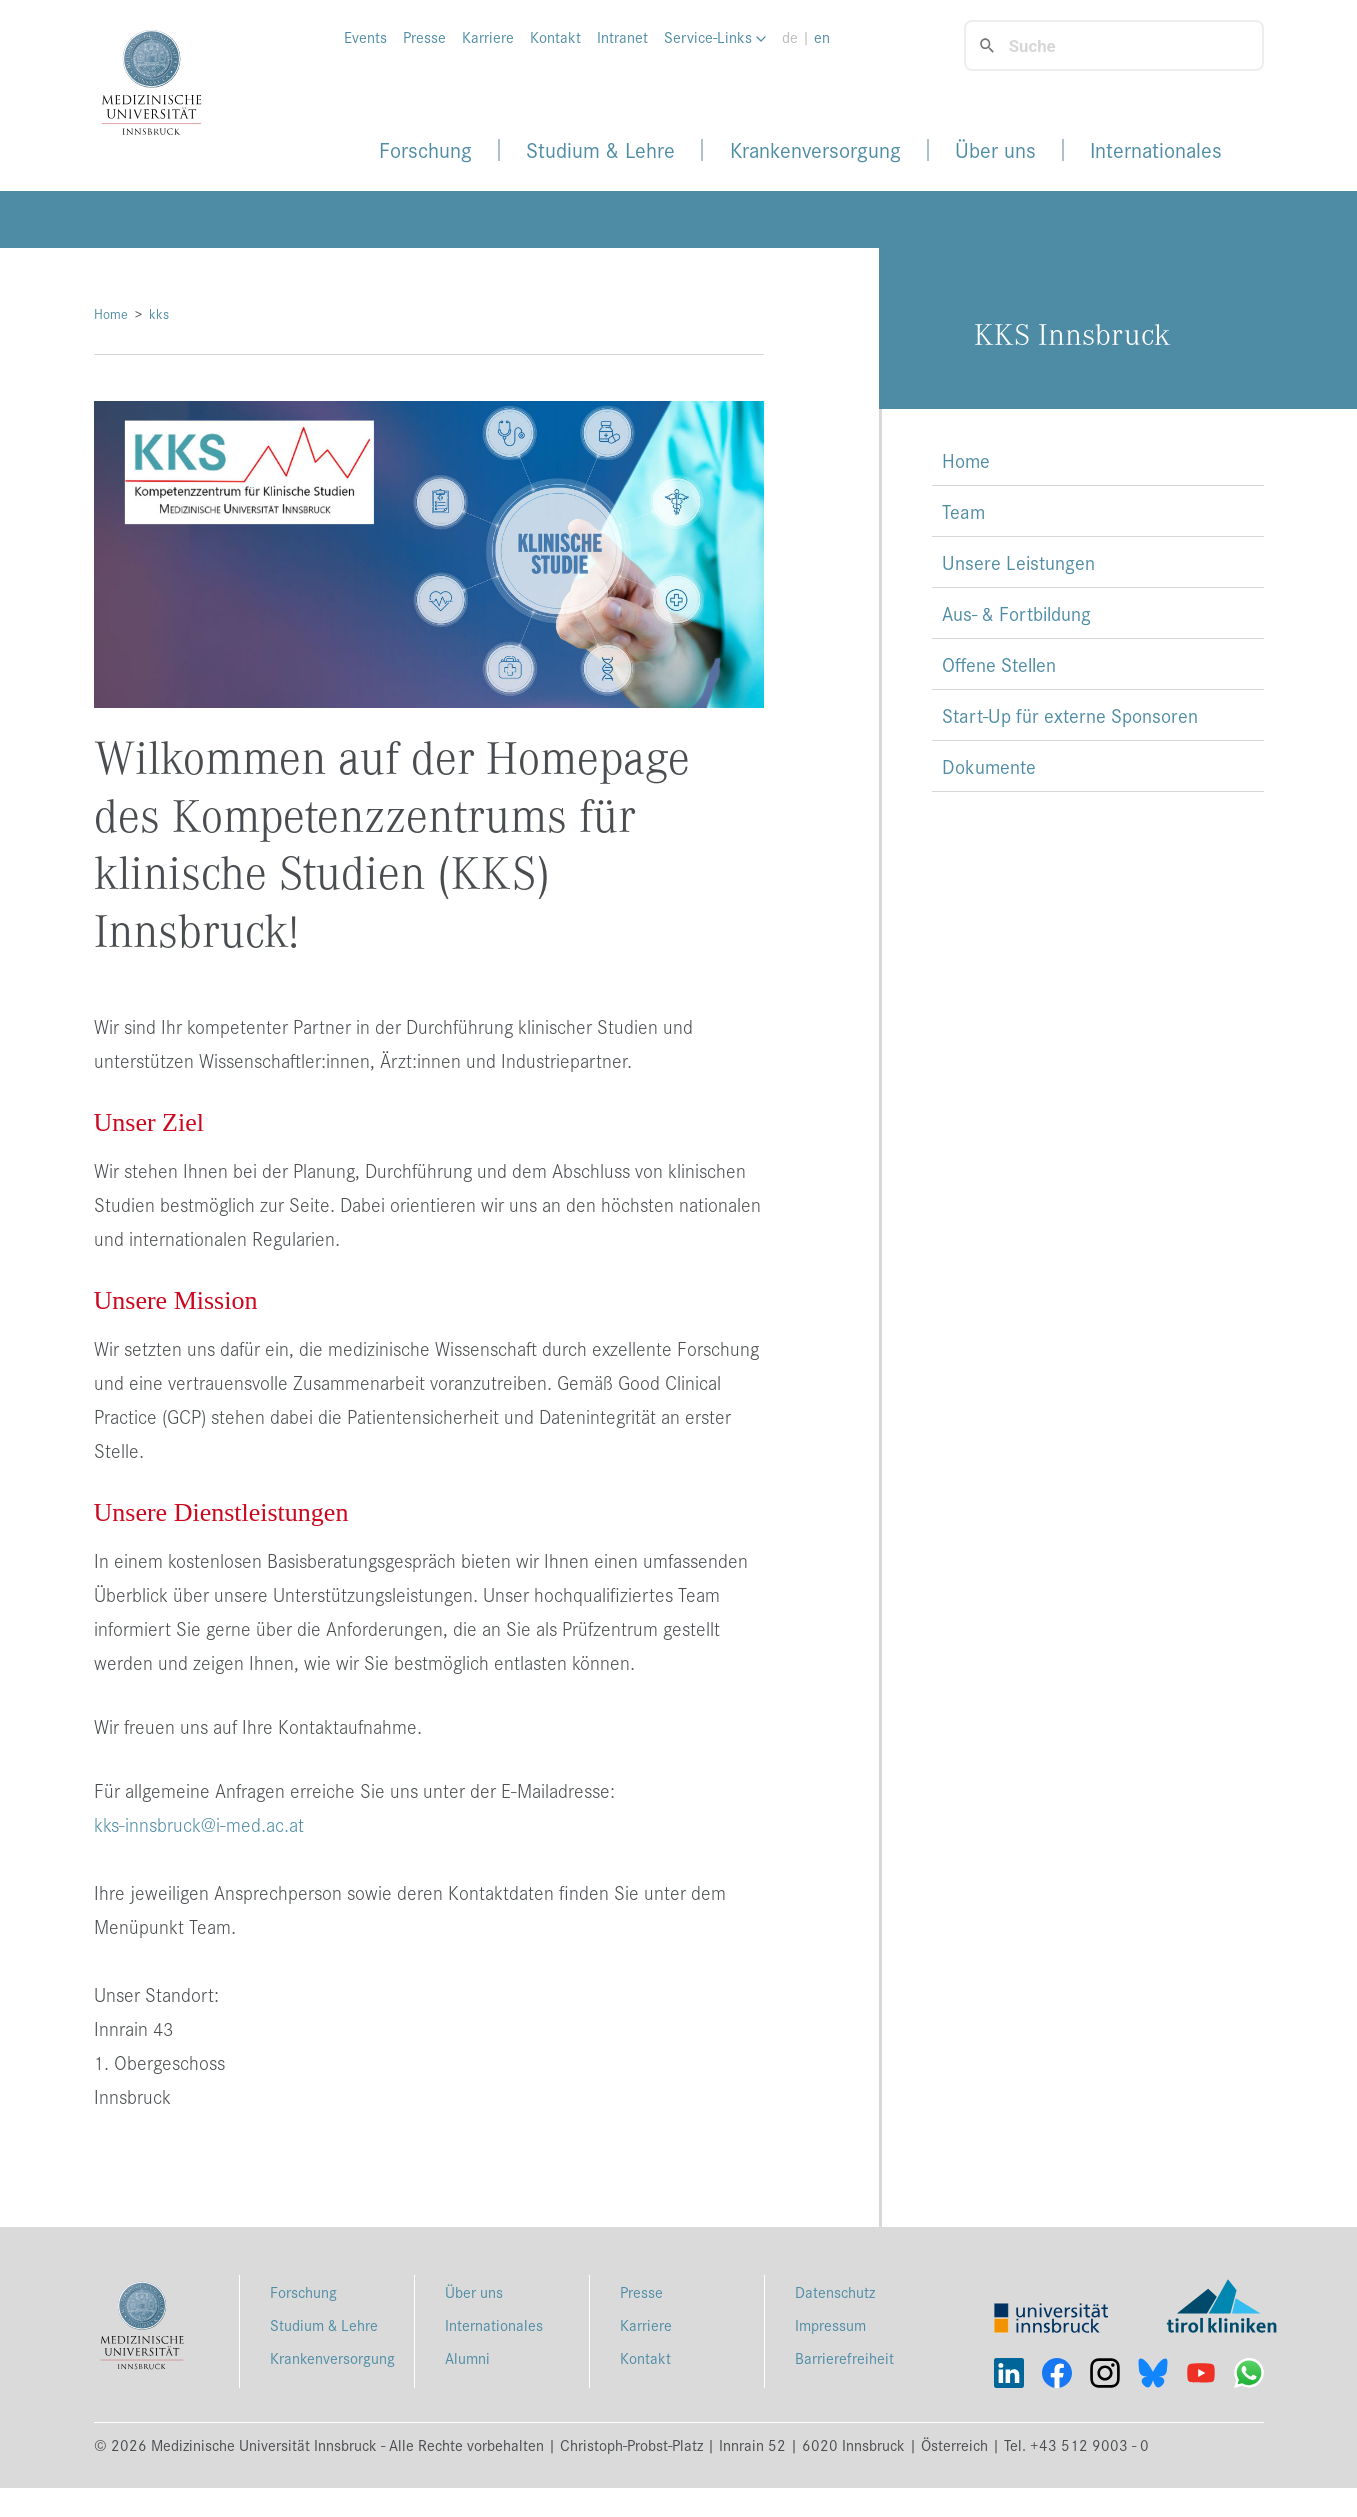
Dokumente (989, 766)
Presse (424, 37)
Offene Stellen (999, 664)
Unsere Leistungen (1018, 562)
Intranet (622, 37)
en (822, 37)
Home (111, 313)
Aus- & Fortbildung (1016, 613)
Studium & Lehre (600, 150)
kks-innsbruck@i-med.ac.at (199, 1824)
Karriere (488, 37)
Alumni (467, 2357)
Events (365, 37)
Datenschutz (835, 2291)
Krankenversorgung (815, 150)
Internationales (1156, 150)
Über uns (995, 150)
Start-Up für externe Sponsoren (1070, 715)
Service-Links (715, 37)
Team (963, 511)
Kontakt (555, 37)
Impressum (830, 2324)
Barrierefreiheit (844, 2357)
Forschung (425, 150)
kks (159, 313)
